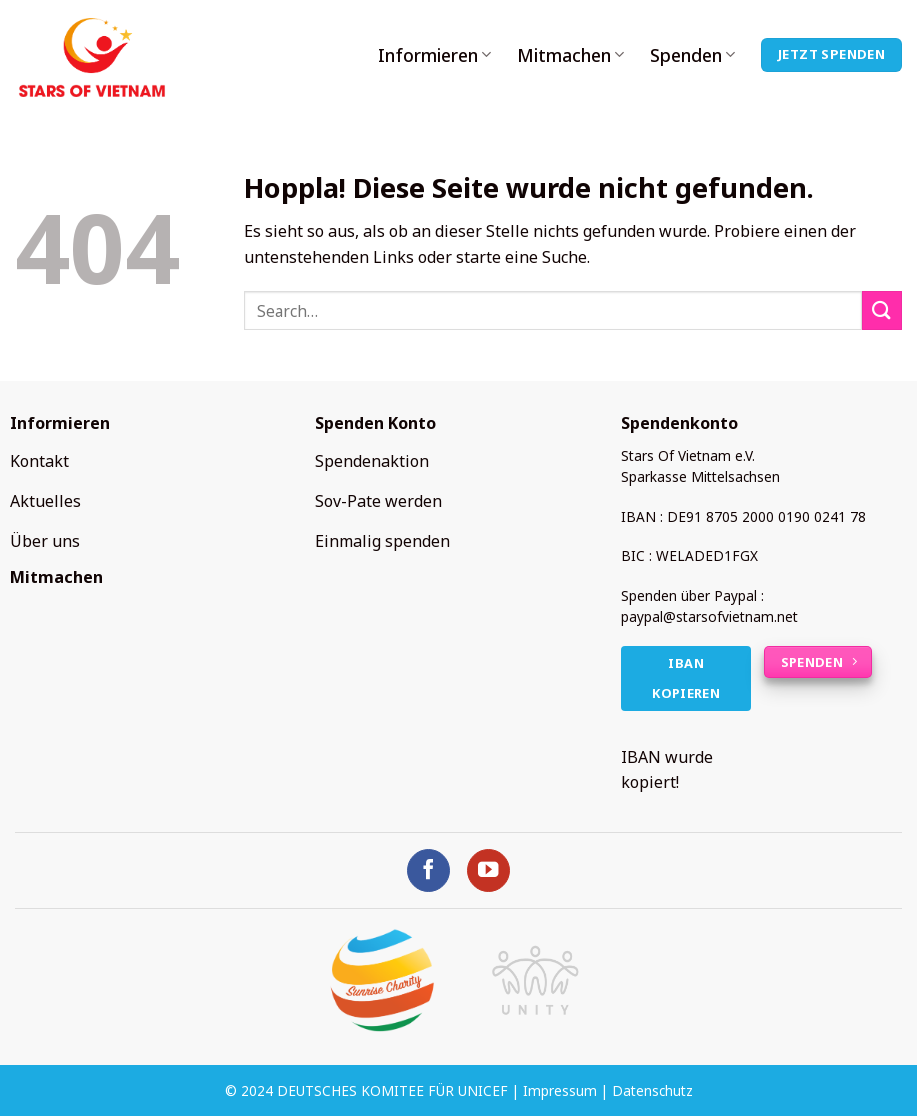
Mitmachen (570, 55)
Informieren (434, 55)
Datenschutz (652, 1090)
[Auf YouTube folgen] (488, 870)
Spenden (692, 55)
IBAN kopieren (686, 678)
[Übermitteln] (882, 310)
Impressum (560, 1090)
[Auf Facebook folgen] (428, 870)
